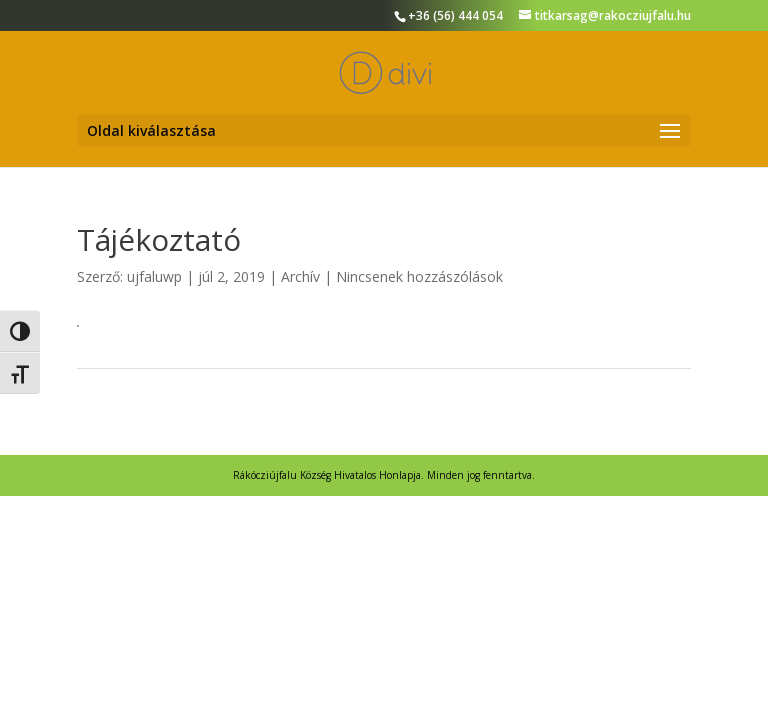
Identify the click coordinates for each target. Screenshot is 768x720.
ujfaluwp (154, 276)
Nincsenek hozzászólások (419, 276)
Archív (300, 276)
